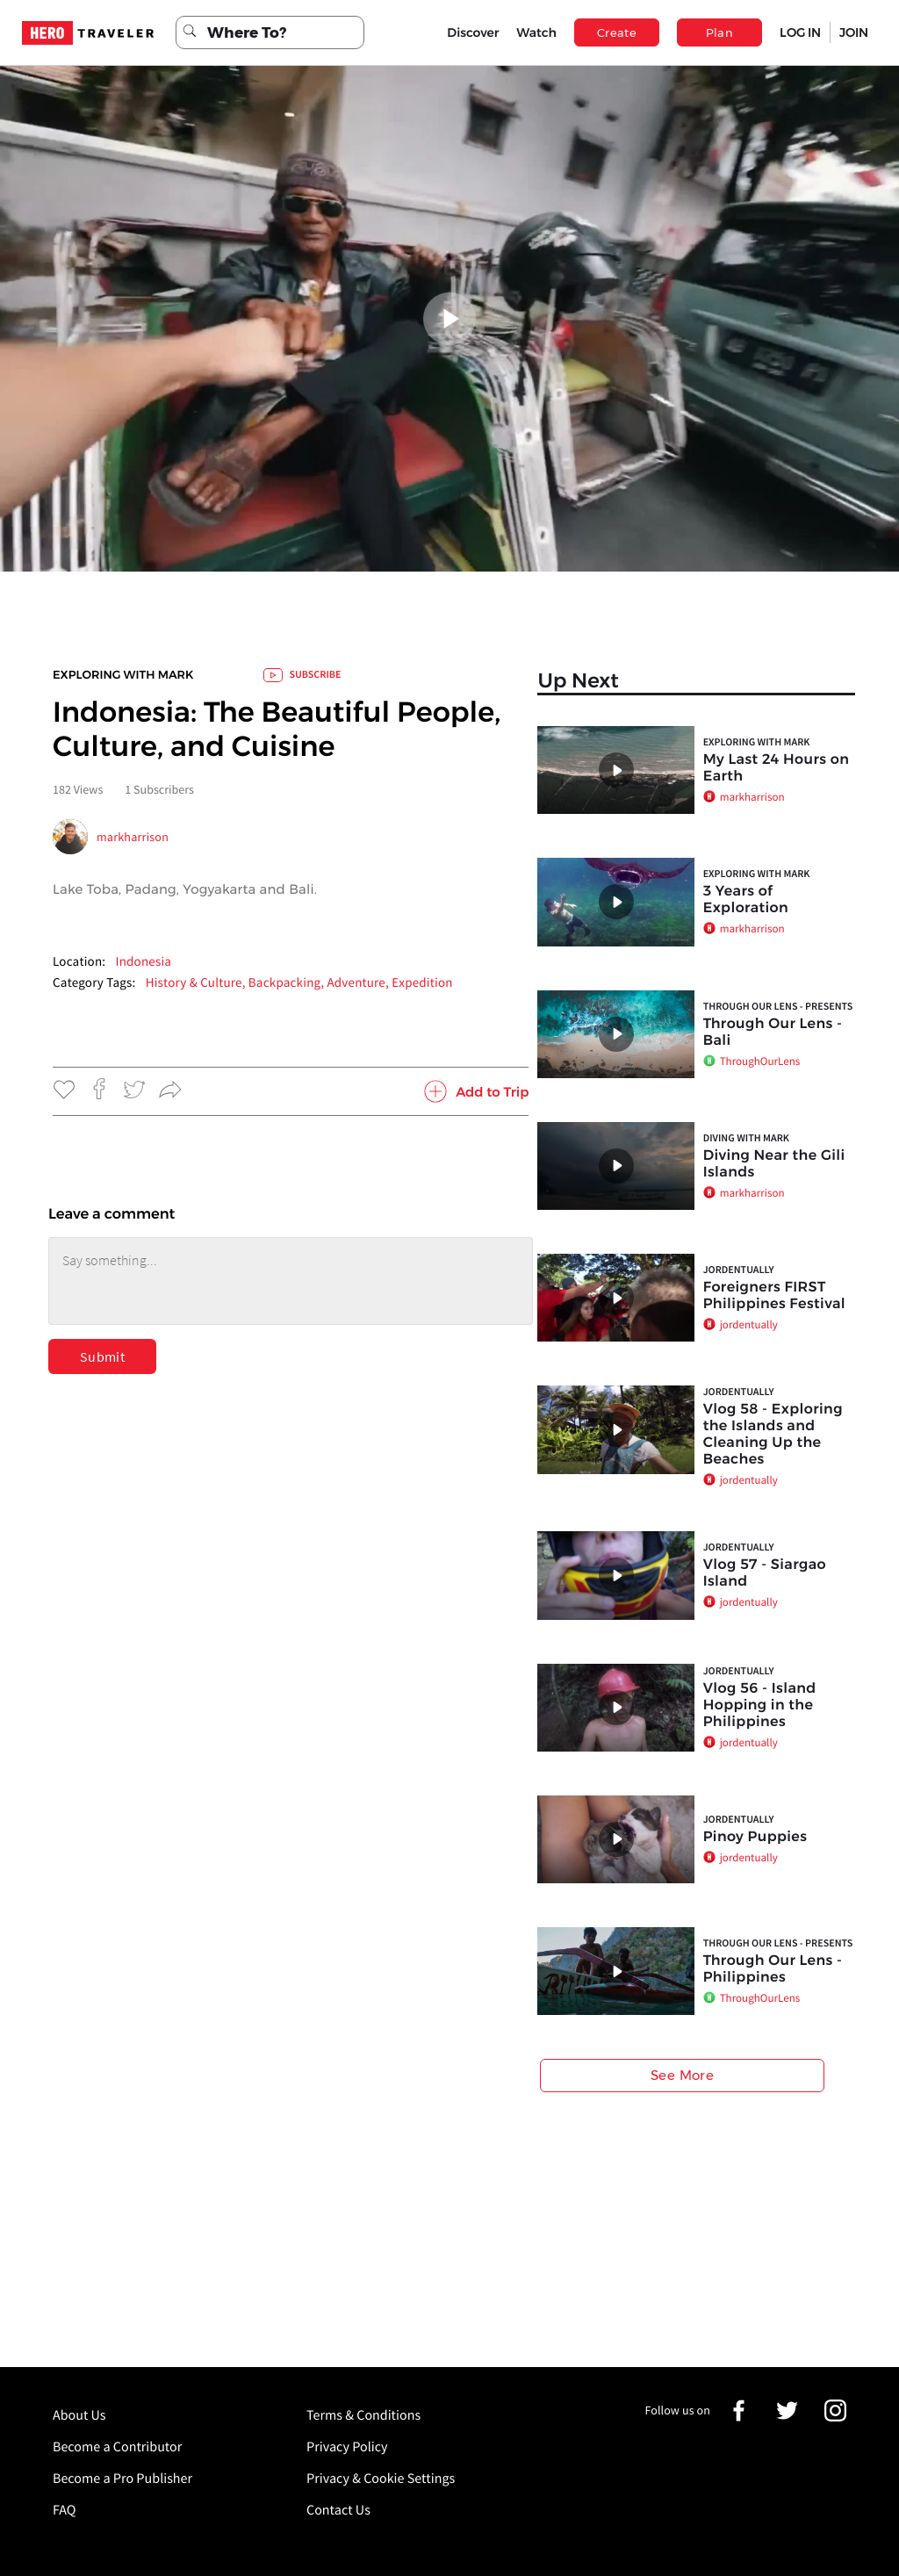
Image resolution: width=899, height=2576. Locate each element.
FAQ (64, 2510)
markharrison (133, 837)
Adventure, (359, 983)
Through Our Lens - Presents (778, 1006)
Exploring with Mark (123, 675)
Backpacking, (287, 983)
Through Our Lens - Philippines (773, 1969)
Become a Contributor (117, 2447)
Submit (102, 1356)
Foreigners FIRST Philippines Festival (774, 1296)
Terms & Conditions (363, 2415)
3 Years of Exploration (745, 900)
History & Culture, (197, 983)
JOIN (853, 32)
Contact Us (338, 2510)
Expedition (422, 983)
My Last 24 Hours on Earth (776, 768)
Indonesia (143, 961)
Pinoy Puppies (755, 1837)
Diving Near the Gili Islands (774, 1164)
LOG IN (800, 32)
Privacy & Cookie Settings (380, 2478)
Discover (473, 32)
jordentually (738, 1270)
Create (616, 32)
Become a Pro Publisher (122, 2478)
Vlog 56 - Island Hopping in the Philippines (759, 1705)
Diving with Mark (746, 1138)
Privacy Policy (347, 2447)
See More (682, 2075)
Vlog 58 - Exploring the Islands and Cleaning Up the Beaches (773, 1434)
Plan (720, 32)
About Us (79, 2415)
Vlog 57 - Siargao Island (764, 1573)
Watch (536, 32)
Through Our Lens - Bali (773, 1032)
